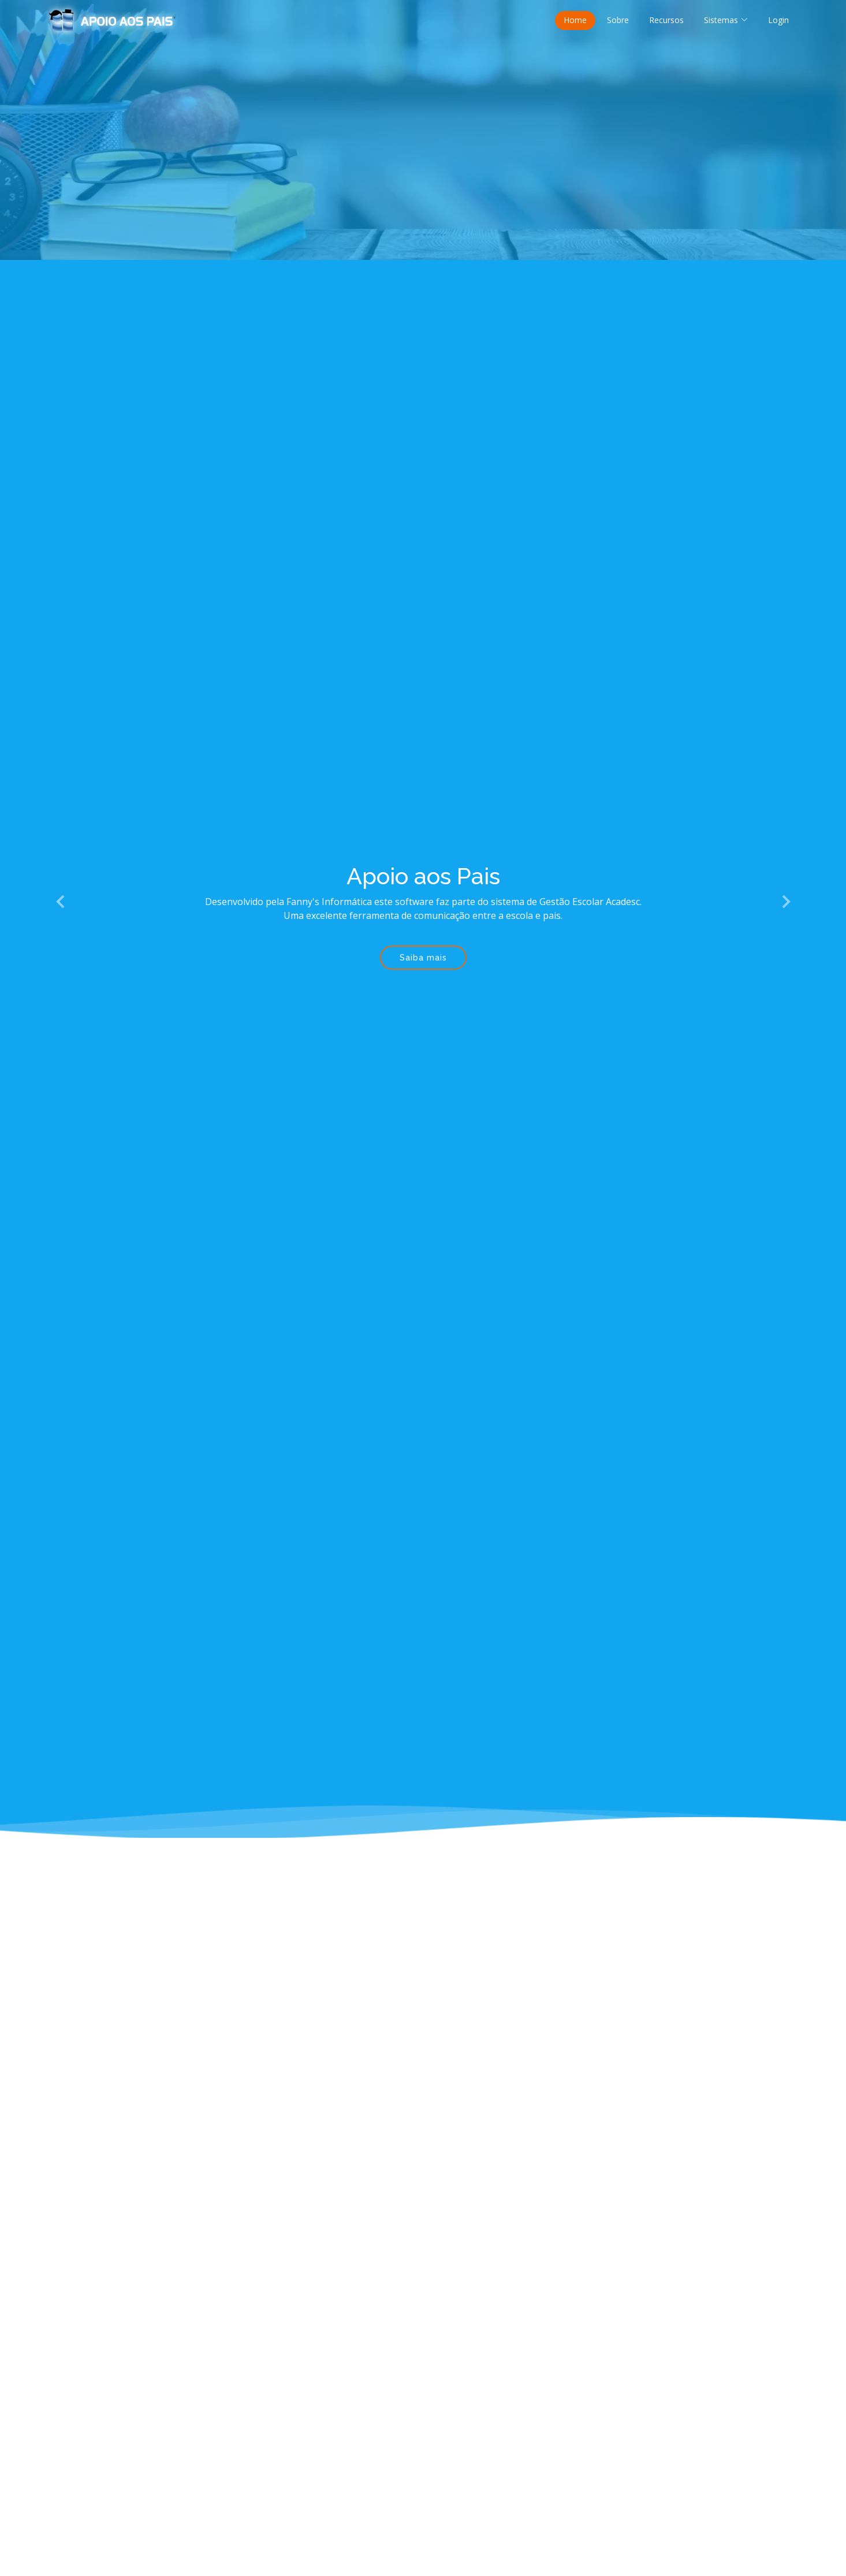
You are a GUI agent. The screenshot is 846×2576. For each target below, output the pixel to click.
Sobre (618, 19)
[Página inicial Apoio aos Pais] (112, 19)
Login (778, 19)
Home (575, 19)
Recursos (666, 19)
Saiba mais (423, 957)
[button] (61, 901)
